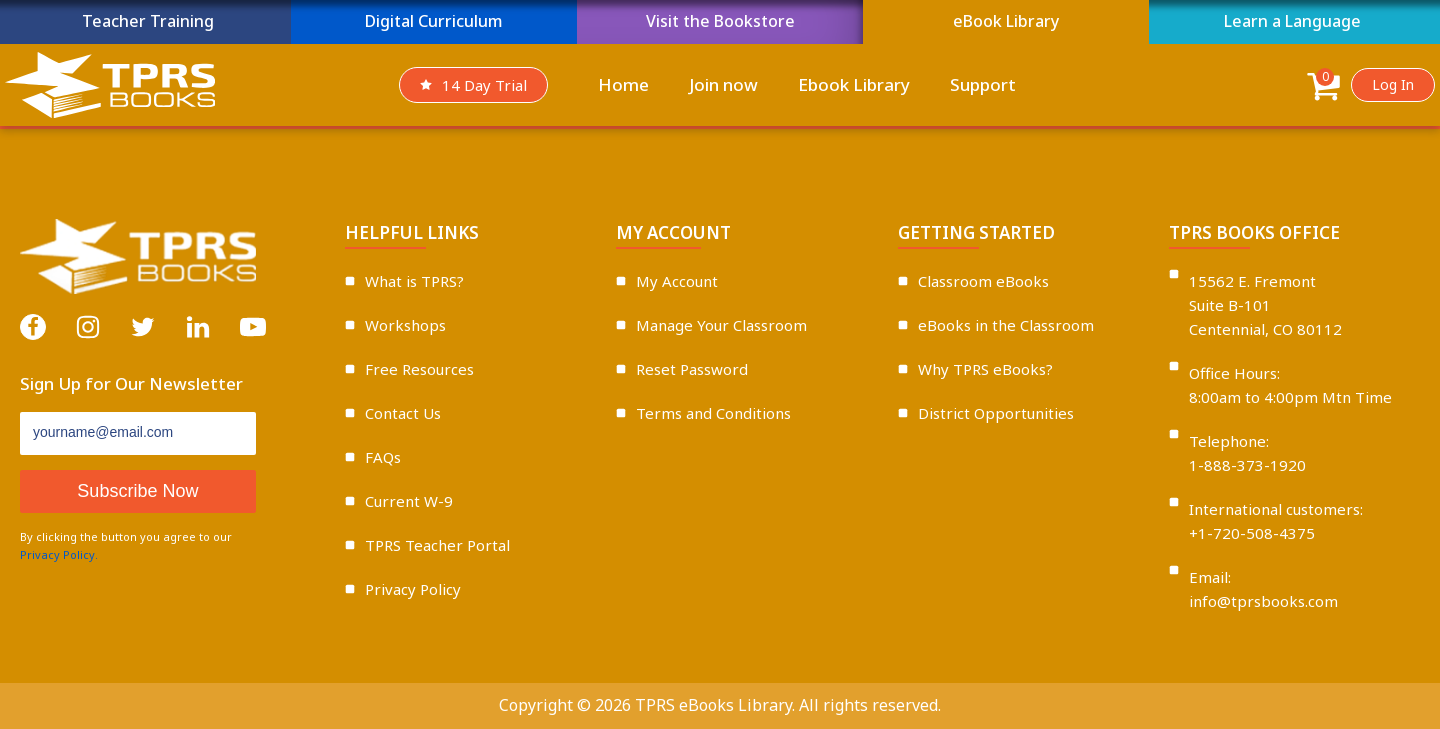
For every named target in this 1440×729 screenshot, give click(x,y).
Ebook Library (854, 84)
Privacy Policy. (59, 554)
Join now (723, 84)
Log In (1393, 84)
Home (623, 84)
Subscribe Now (137, 491)
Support (983, 84)
